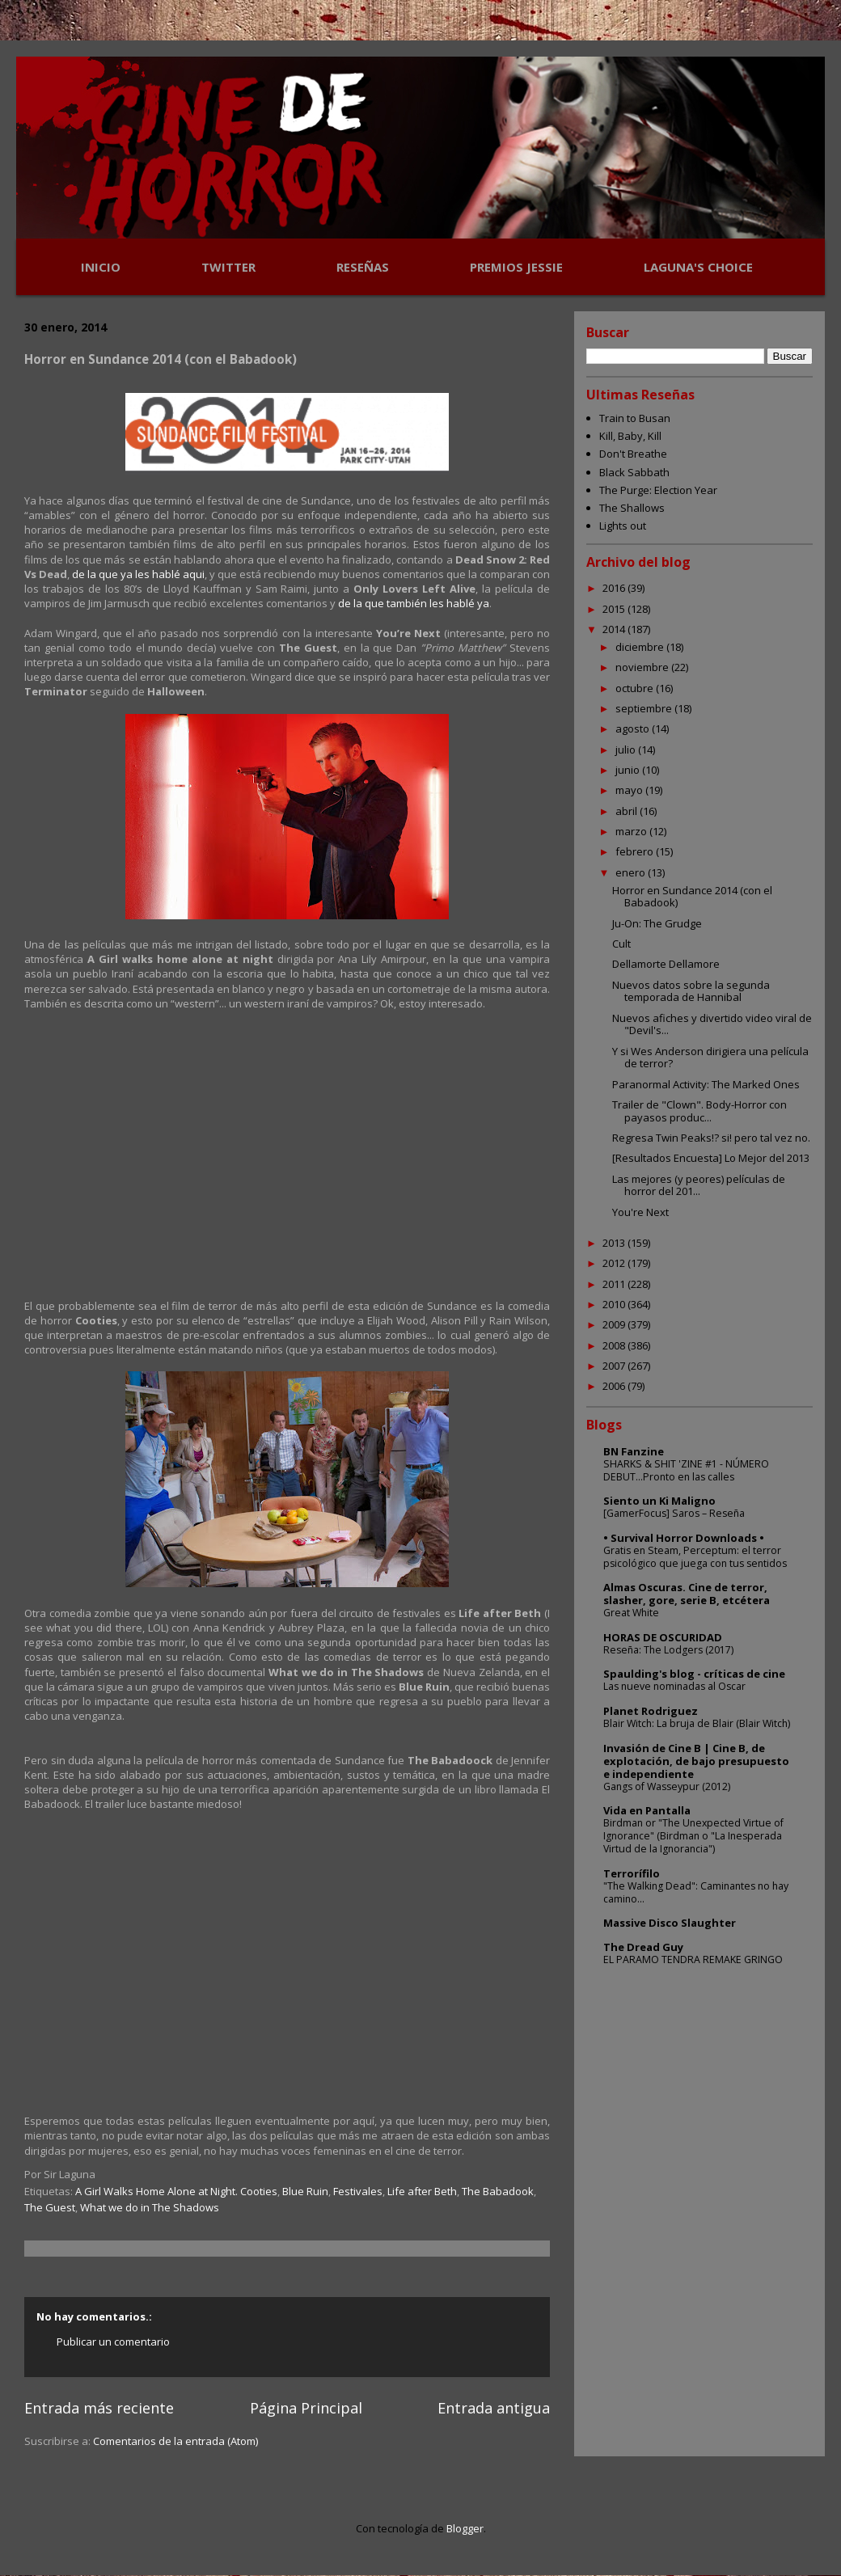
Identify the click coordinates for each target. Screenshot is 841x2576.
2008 (615, 1345)
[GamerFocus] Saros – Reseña (674, 1513)
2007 (615, 1365)
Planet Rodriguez (650, 1711)
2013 (615, 1242)
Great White (631, 1613)
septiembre (644, 708)
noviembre (643, 667)
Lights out (622, 525)
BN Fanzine (633, 1451)
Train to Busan (634, 418)
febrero (635, 851)
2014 (615, 629)
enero (631, 872)
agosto (633, 728)
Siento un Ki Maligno (659, 1500)
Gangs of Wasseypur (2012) (666, 1786)
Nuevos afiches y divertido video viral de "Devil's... (712, 1024)
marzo (632, 831)
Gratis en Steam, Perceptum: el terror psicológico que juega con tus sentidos (695, 1556)
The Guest (49, 2207)
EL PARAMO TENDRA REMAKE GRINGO (693, 1959)
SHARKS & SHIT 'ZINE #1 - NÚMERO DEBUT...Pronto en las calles (686, 1470)
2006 (615, 1386)
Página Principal (306, 2408)
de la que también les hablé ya (413, 603)
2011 (615, 1284)
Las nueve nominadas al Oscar (674, 1686)
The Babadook (498, 2191)
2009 (615, 1324)
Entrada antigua (493, 2408)
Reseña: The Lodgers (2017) (668, 1650)
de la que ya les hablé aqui (138, 574)
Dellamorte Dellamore (666, 963)
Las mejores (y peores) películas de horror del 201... (698, 1185)
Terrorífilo (631, 1873)
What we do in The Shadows (149, 2207)
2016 (615, 588)
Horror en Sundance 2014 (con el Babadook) (692, 896)
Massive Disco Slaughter (669, 1922)
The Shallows (632, 507)
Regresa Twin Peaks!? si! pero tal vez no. (711, 1137)
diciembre (640, 647)
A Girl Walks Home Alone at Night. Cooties (176, 2191)
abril (627, 811)
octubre (635, 688)
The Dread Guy (643, 1947)
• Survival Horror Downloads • (683, 1538)
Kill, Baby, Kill (630, 436)
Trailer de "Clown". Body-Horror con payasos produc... (699, 1111)
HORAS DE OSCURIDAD (662, 1637)
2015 (615, 609)
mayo (630, 790)
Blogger (465, 2528)
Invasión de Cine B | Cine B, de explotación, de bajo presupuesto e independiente (696, 1761)
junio (628, 769)
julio (626, 749)
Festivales (357, 2191)
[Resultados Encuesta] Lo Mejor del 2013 (710, 1158)
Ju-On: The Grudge (657, 923)
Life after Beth (422, 2191)
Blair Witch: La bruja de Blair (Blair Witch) (696, 1723)
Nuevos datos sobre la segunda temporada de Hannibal (691, 991)
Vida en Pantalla (647, 1810)
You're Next (640, 1212)
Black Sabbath (634, 472)
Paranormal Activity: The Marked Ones (706, 1084)
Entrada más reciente (99, 2408)
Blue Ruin (305, 2191)
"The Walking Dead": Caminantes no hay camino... (695, 1892)
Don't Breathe (633, 453)
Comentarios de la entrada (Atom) (175, 2441)
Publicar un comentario (113, 2341)
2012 (615, 1263)
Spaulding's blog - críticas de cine (694, 1673)
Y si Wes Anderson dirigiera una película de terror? (710, 1057)
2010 (615, 1304)
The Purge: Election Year (658, 490)
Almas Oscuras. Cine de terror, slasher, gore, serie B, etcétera (686, 1593)
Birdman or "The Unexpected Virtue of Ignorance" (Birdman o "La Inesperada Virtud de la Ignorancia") (693, 1836)
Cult (621, 943)
